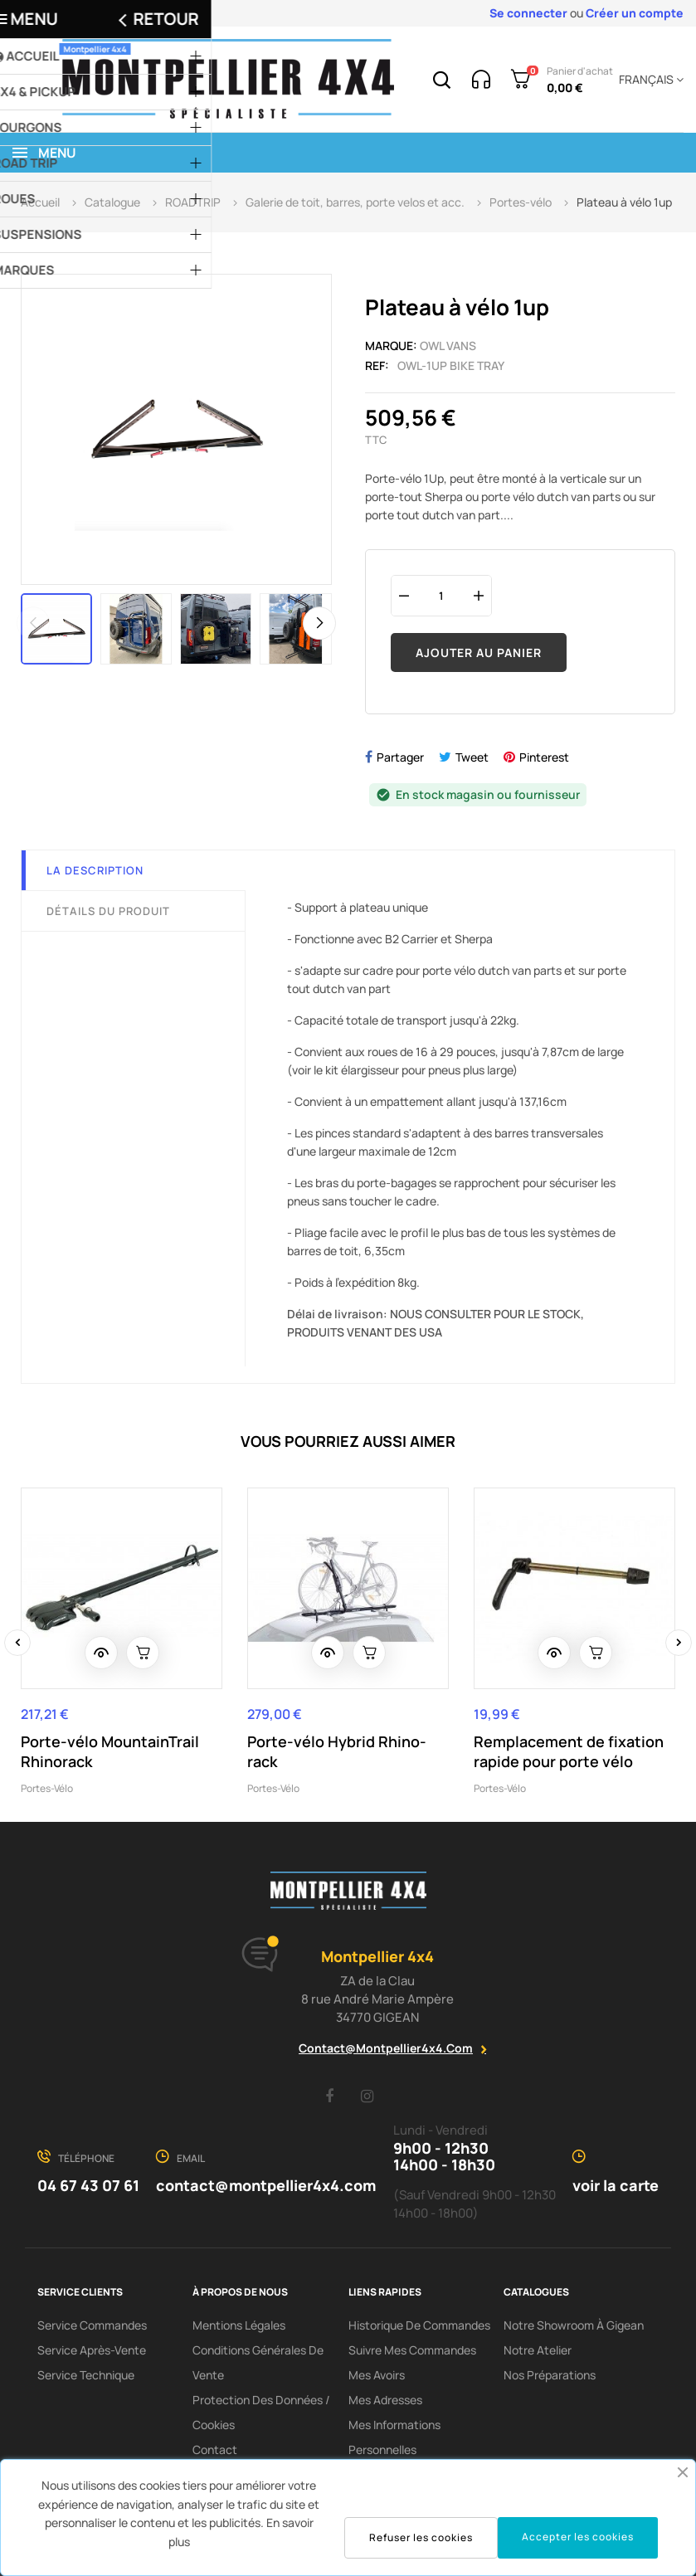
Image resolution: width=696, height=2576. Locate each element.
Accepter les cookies (578, 2537)
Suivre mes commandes (412, 2350)
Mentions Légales (238, 2325)
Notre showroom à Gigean (574, 2325)
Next (319, 623)
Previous (33, 623)
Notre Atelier (538, 2350)
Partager (400, 757)
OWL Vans (448, 345)
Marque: (391, 345)
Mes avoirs (376, 2375)
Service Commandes (92, 2325)
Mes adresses (385, 2400)
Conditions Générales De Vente (258, 2362)
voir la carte (615, 2185)
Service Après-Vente (91, 2350)
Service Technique (85, 2375)
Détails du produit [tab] (108, 910)
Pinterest (544, 757)
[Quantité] (441, 595)
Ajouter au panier (479, 652)
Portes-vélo (47, 1788)
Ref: (377, 365)
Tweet (472, 757)
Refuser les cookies (421, 2537)
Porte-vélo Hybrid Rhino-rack (336, 1751)
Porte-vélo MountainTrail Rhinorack (110, 1751)
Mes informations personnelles (394, 2437)
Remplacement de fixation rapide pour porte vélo (569, 1751)
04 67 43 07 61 (88, 2185)
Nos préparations (550, 2375)
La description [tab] (95, 870)
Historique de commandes (419, 2325)
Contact (214, 2449)
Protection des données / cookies (261, 2412)
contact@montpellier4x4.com (386, 2048)
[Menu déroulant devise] (648, 80)
